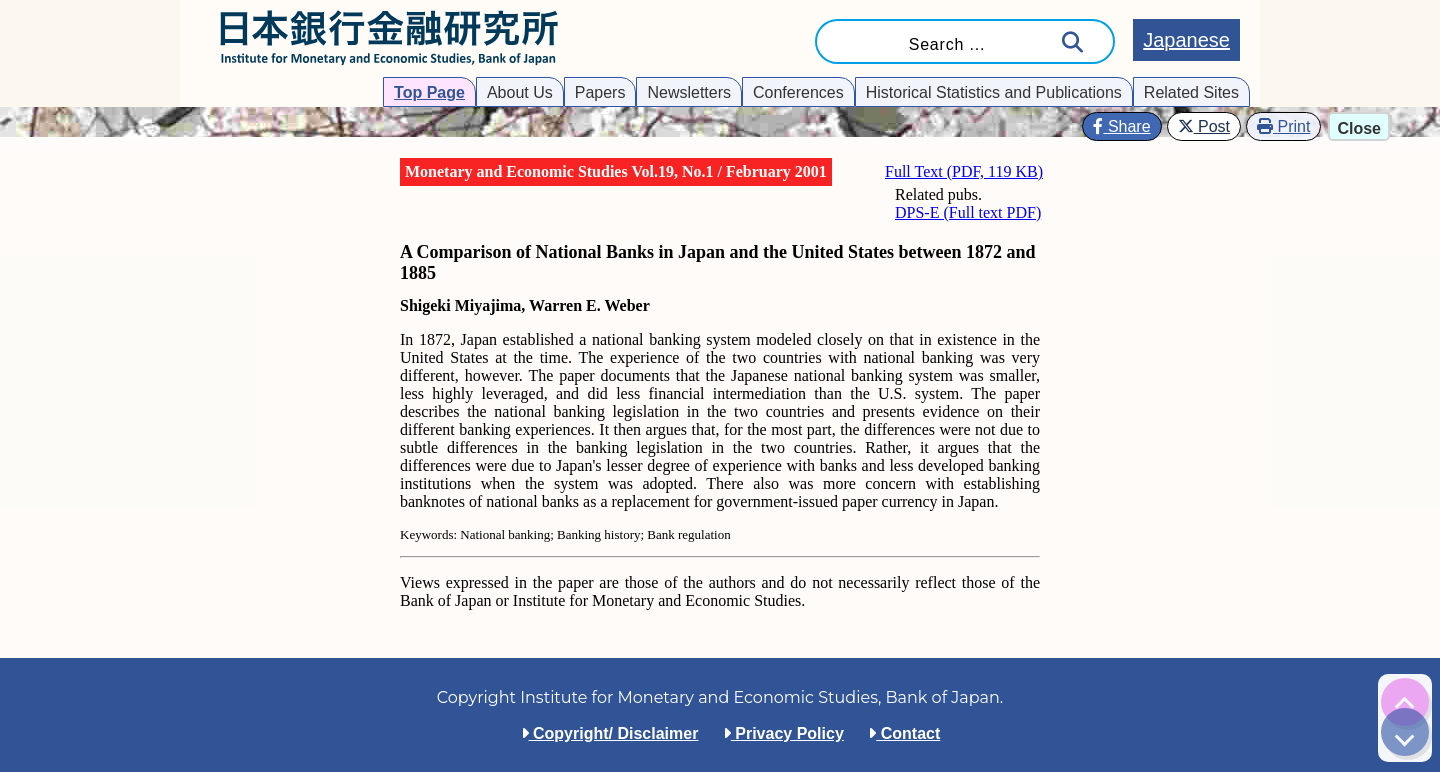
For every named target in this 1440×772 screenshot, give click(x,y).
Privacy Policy (783, 733)
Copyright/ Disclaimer (610, 733)
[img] (1405, 702)
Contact (904, 733)
